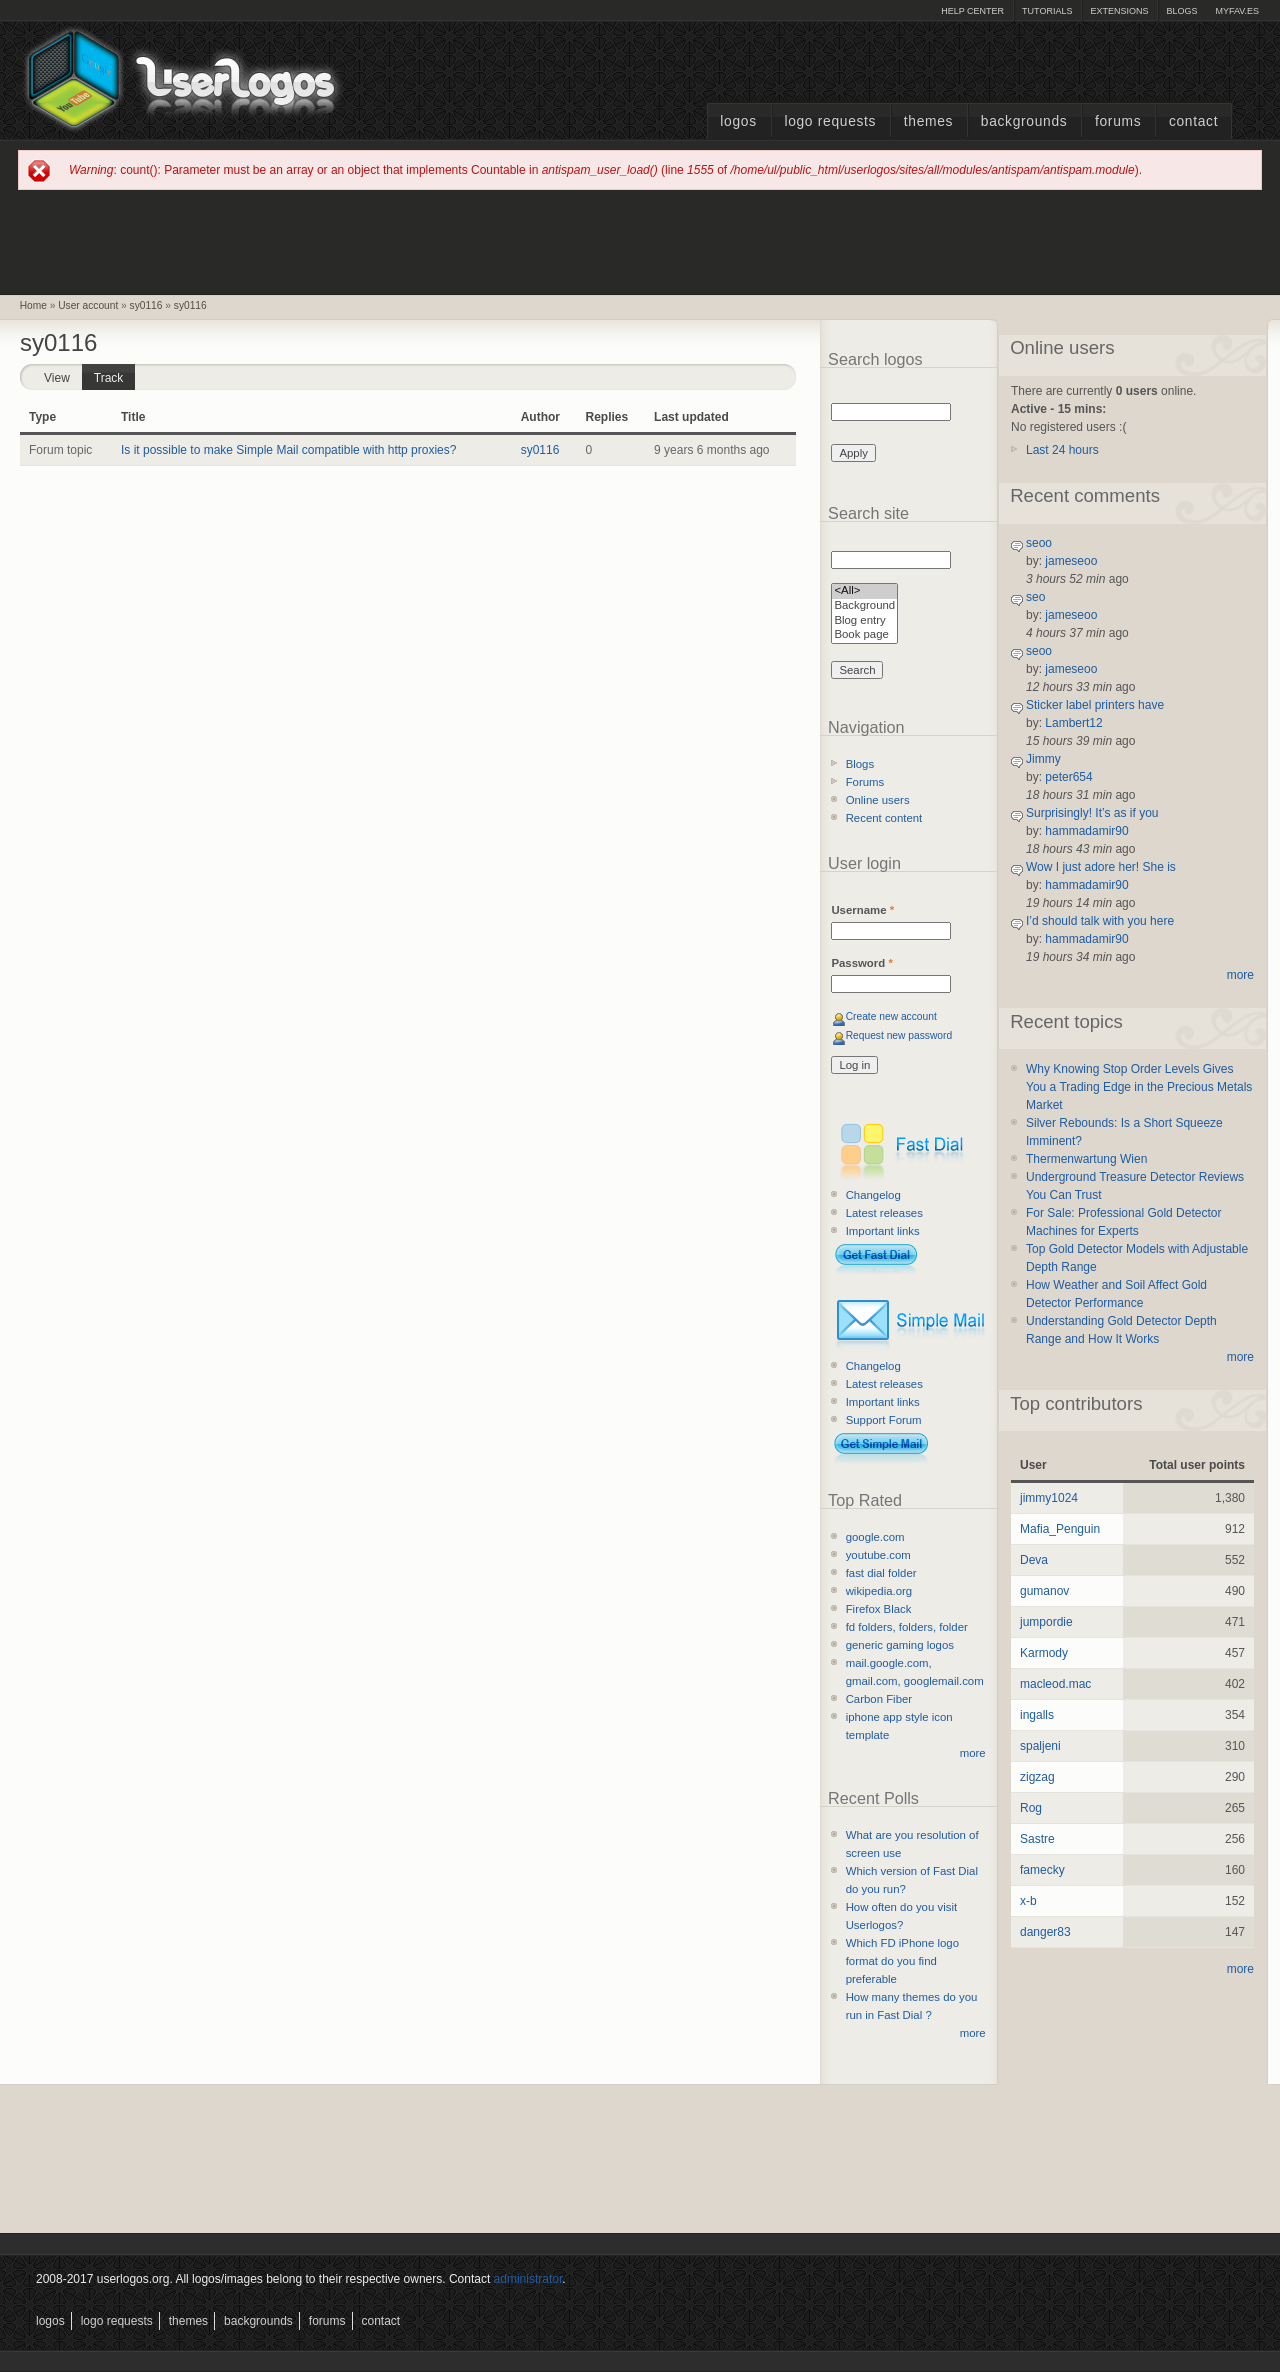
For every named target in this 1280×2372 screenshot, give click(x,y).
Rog (1031, 1808)
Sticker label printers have (1095, 705)
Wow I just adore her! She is (1101, 867)
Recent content (884, 818)
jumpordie (1046, 1622)
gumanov (1044, 1591)
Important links (883, 1231)
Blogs (1181, 11)
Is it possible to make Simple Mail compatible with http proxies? (288, 450)
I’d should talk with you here (1100, 921)
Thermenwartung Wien (1086, 1159)
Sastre (1037, 1839)
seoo (1039, 543)
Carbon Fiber (879, 1699)
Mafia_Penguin (1060, 1529)
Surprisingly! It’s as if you (1092, 813)
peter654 (1068, 777)
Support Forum (884, 1420)
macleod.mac (1055, 1684)
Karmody (1044, 1653)
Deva (1034, 1560)
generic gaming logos (900, 1645)
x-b (1028, 1901)
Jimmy (1043, 759)
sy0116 (146, 305)
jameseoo (1071, 561)
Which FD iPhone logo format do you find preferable (902, 1961)
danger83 (1045, 1932)
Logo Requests (830, 121)
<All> (864, 591)
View (57, 378)
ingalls (1037, 1715)
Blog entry (864, 621)
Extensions (1119, 11)
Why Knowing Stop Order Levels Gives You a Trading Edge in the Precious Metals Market (1139, 1087)
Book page (864, 635)
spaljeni (1040, 1746)
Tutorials (1047, 11)
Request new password (899, 1035)
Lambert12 (1073, 723)
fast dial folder (881, 1573)
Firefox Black (879, 1609)
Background (864, 606)
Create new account (891, 1016)
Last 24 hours (1062, 450)
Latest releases (884, 1213)
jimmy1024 (1049, 1498)
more (973, 1753)
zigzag (1037, 1777)
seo (1035, 597)
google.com (875, 1537)
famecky (1042, 1870)
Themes (928, 121)
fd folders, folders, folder (907, 1627)
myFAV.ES (1237, 11)
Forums (1118, 121)
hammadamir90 (1086, 831)
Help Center (972, 11)
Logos (738, 121)
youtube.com (878, 1555)
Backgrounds (1024, 121)
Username (862, 910)
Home (33, 305)
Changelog (873, 1195)
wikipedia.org (879, 1591)
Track (115, 374)
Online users (878, 800)
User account (88, 305)
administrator (528, 2279)
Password (861, 963)
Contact (1193, 121)
